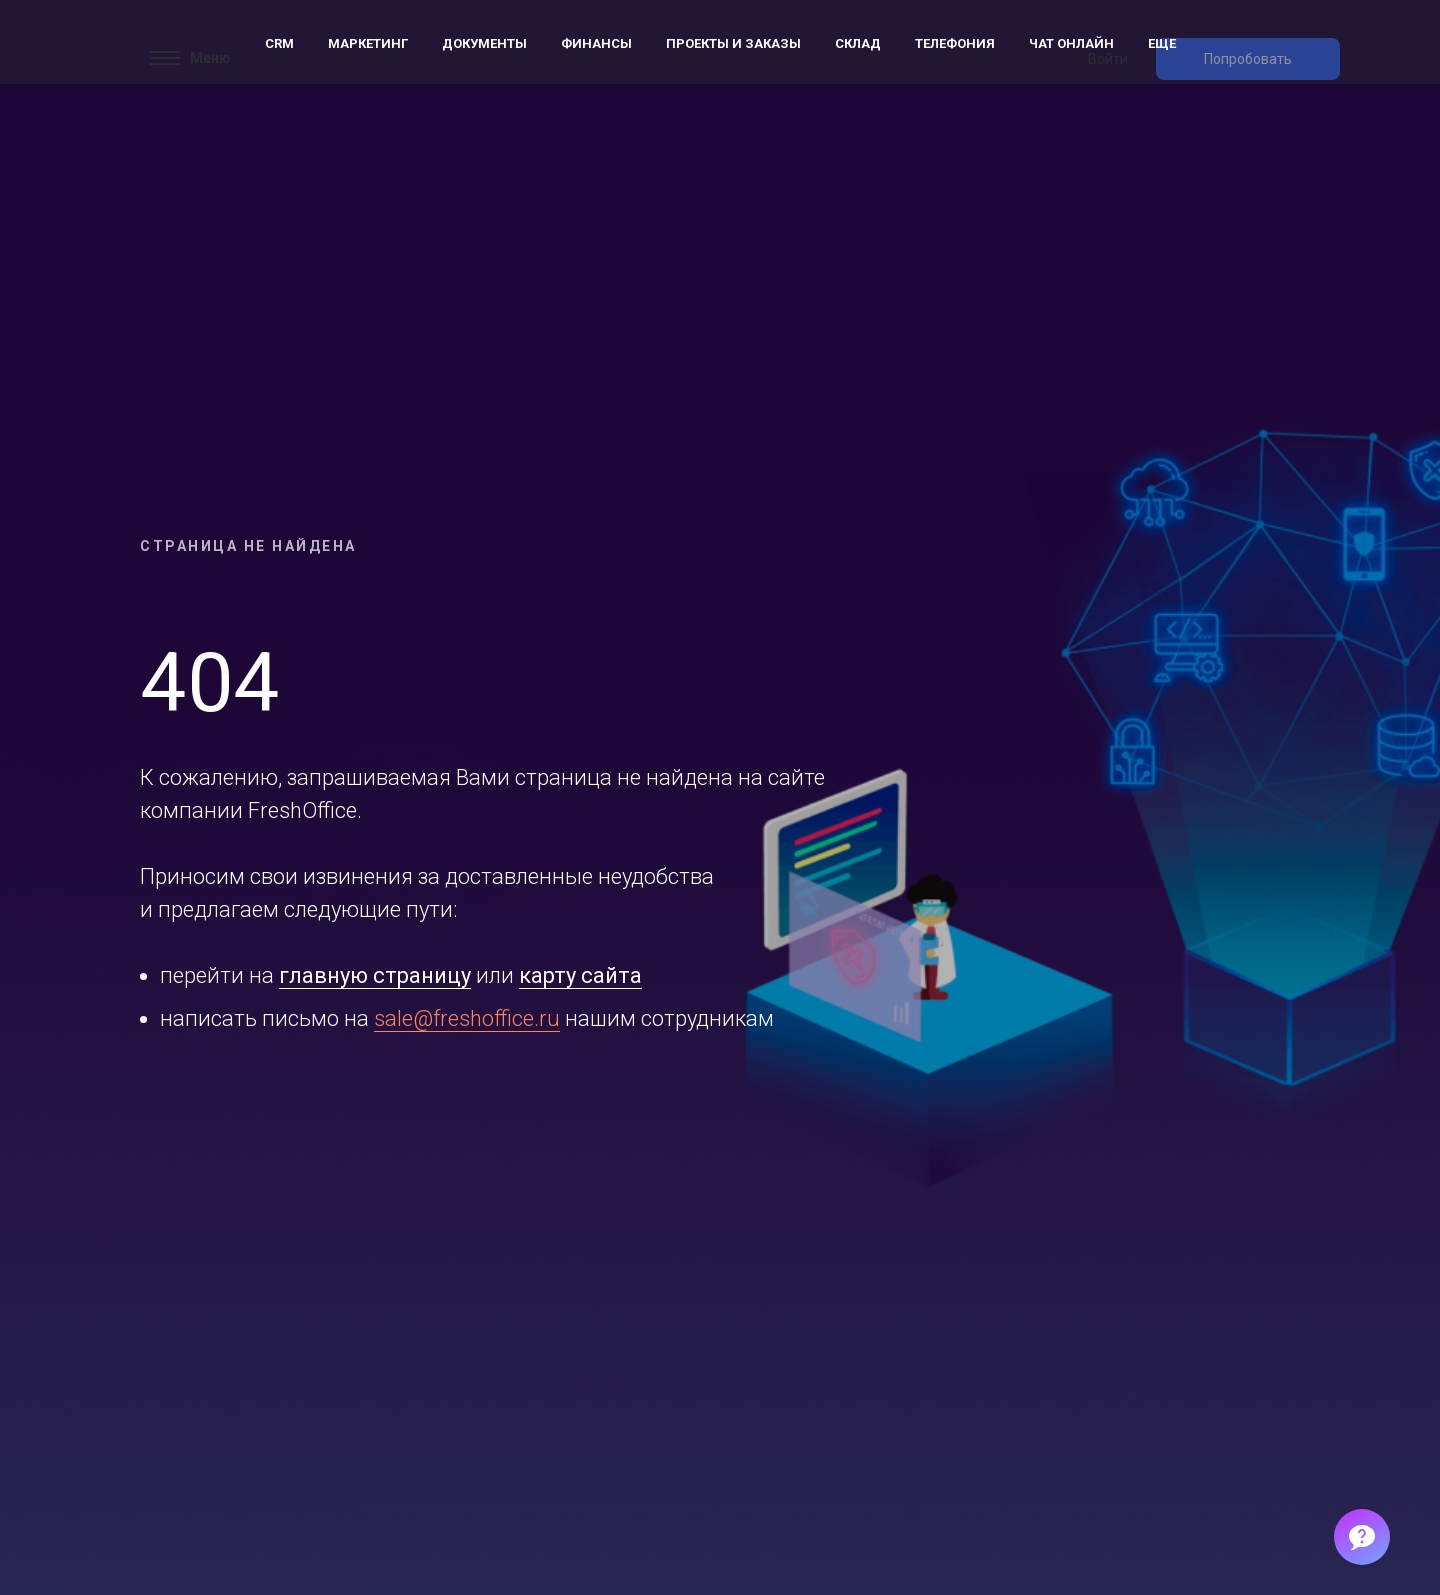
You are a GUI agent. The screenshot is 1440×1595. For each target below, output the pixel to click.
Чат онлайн (1071, 43)
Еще (1162, 43)
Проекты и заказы (733, 43)
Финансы (596, 43)
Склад (858, 43)
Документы (484, 43)
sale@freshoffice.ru (467, 1018)
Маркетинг (368, 43)
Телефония (955, 43)
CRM (279, 43)
